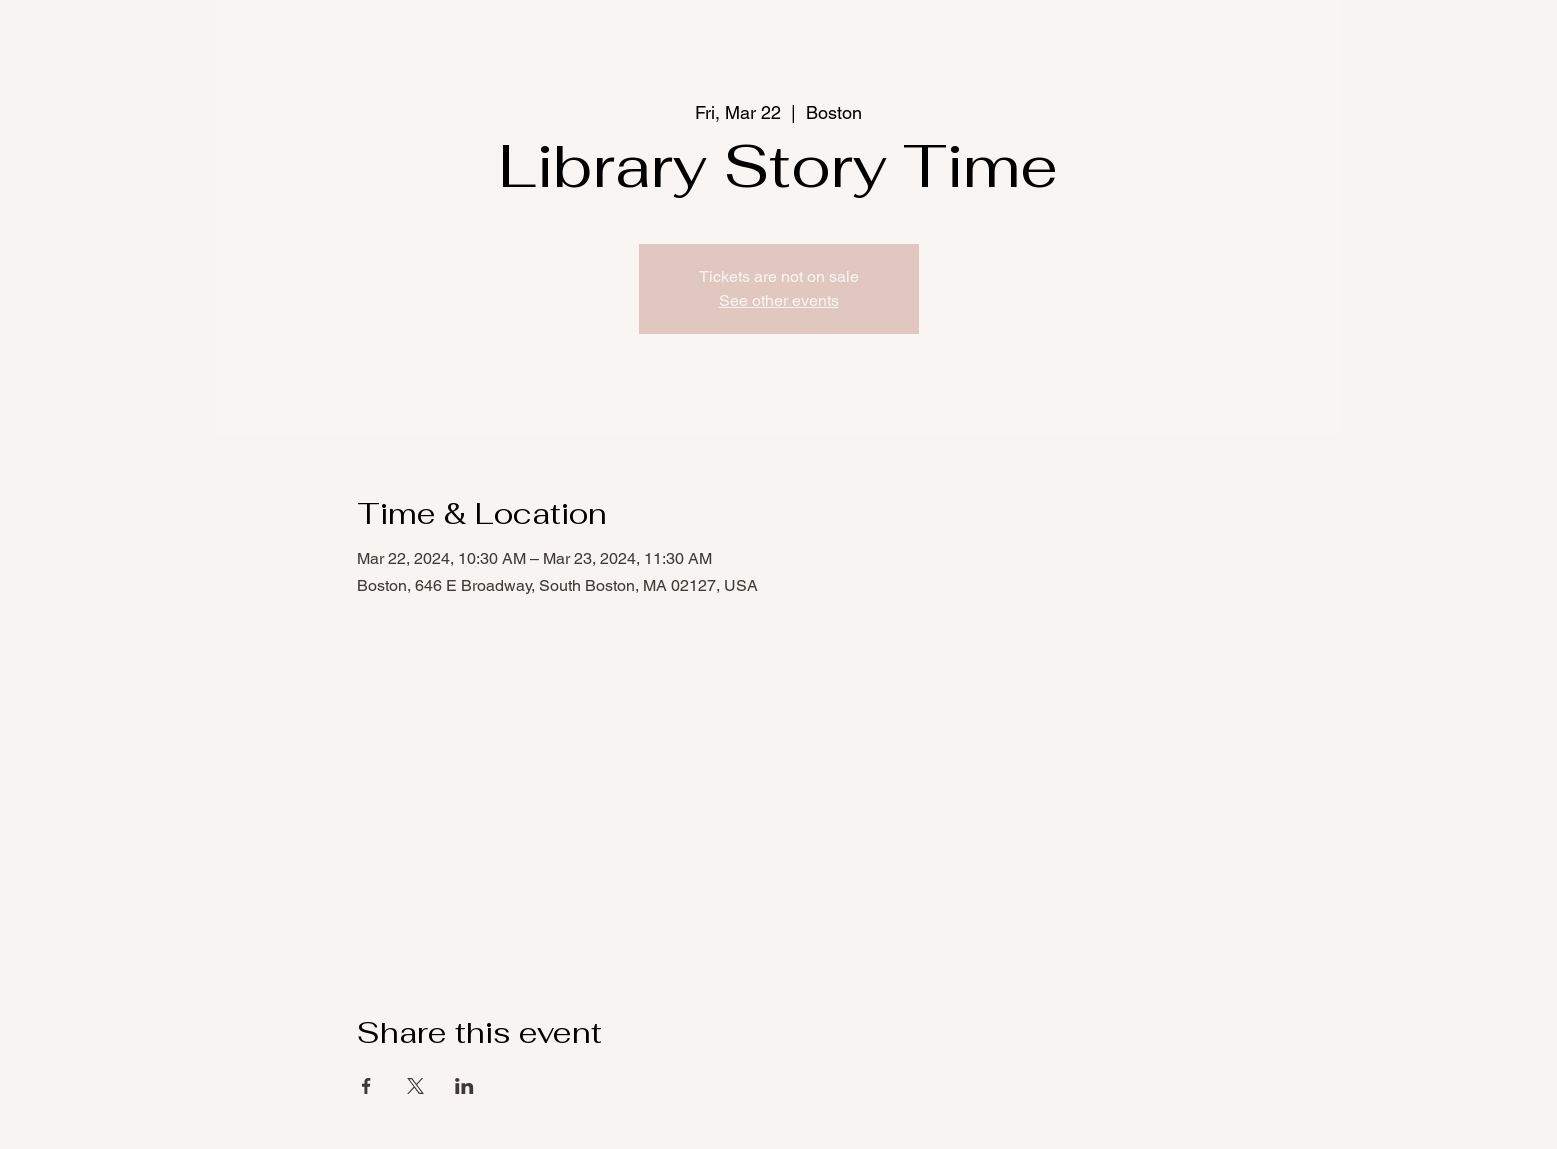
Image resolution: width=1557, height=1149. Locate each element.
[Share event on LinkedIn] (464, 1086)
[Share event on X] (415, 1086)
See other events (779, 300)
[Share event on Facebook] (366, 1086)
